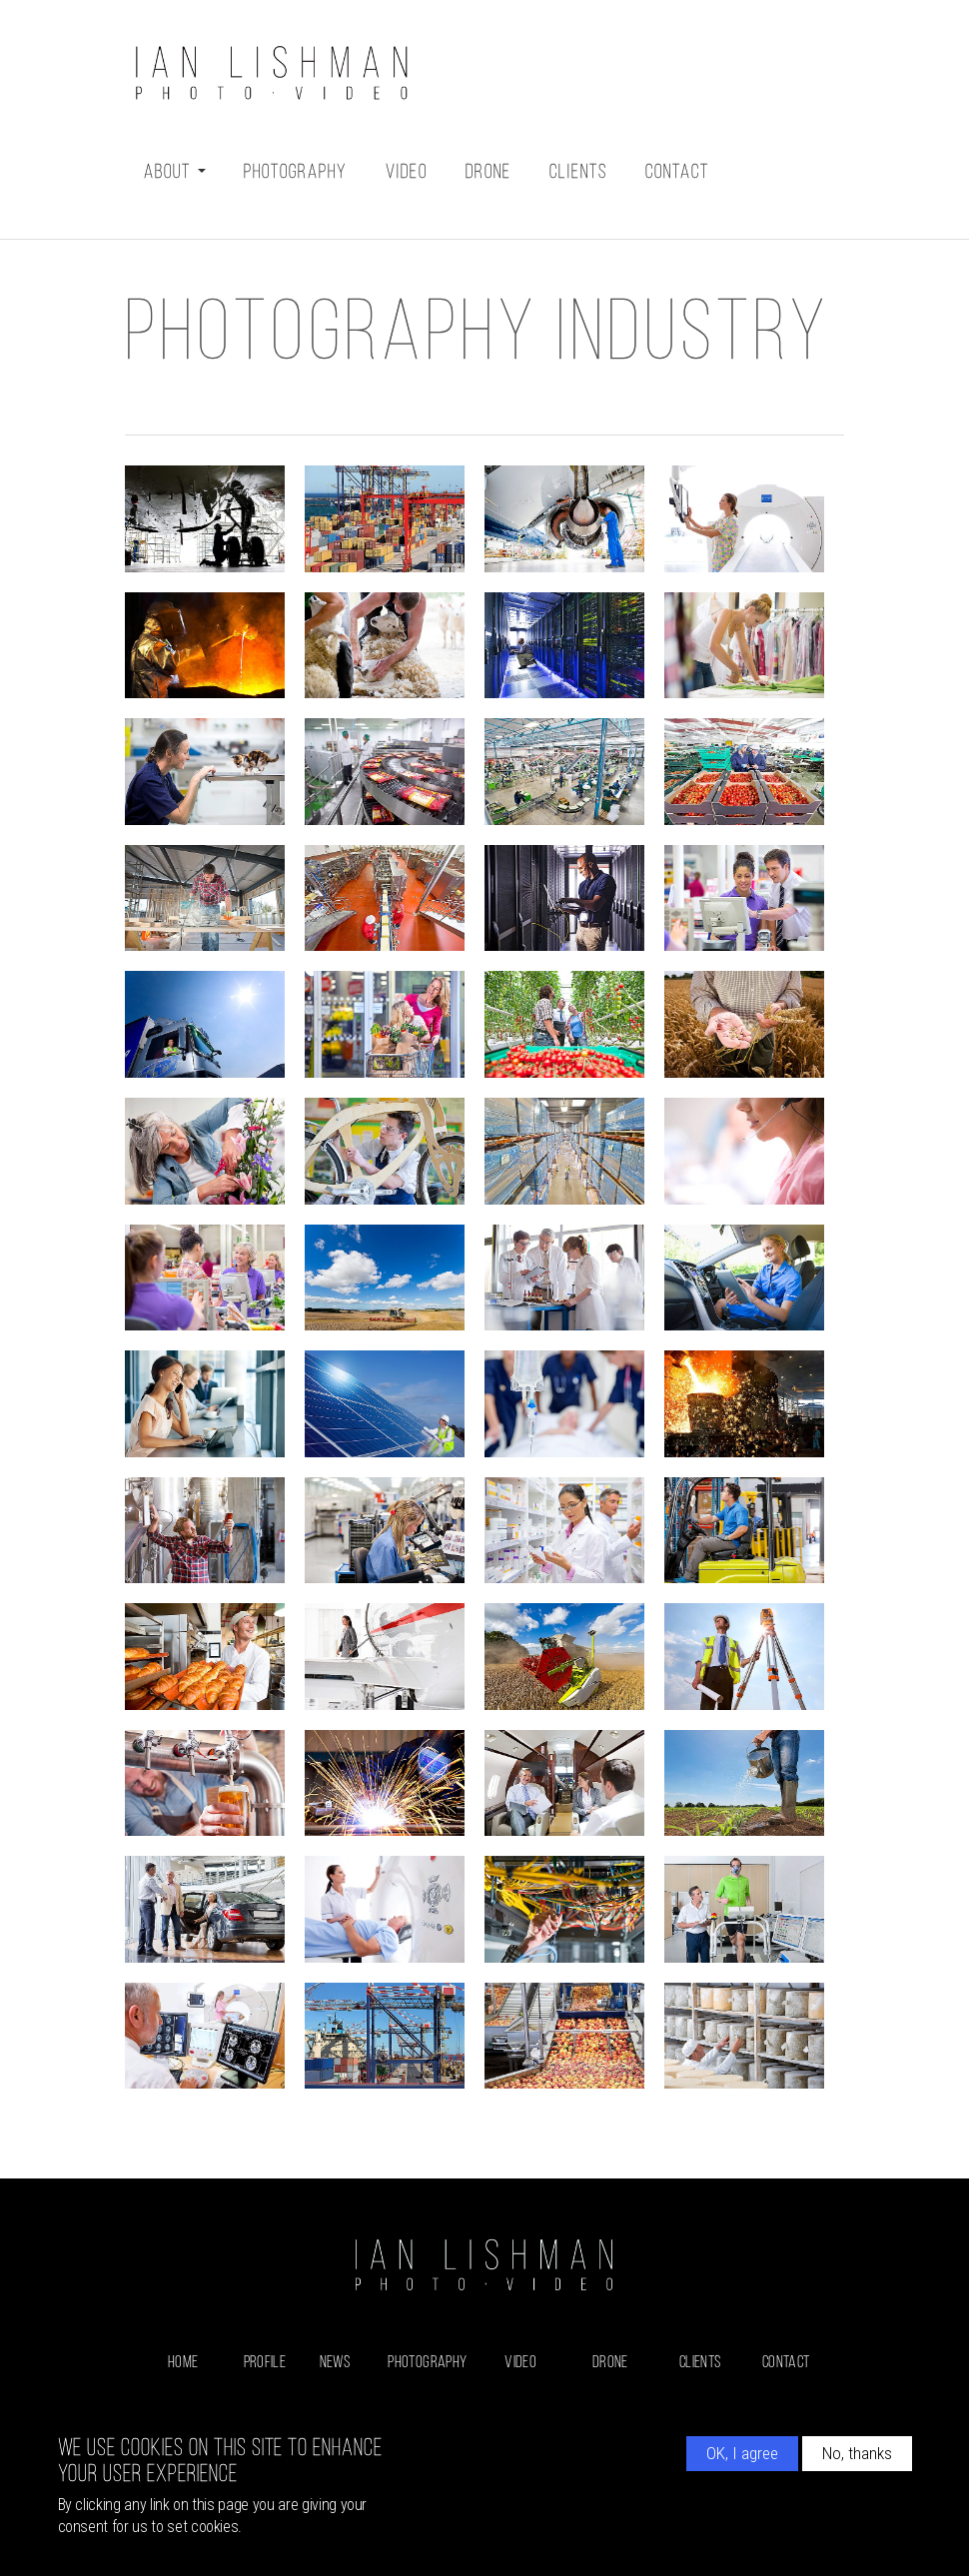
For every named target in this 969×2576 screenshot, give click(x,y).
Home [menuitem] (183, 2362)
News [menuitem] (335, 2362)
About (175, 173)
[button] (205, 518)
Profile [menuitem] (265, 2362)
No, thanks (857, 2453)
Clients (578, 173)
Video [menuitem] (520, 2362)
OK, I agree (742, 2453)
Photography (296, 173)
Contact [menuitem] (785, 2362)
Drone (488, 173)
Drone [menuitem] (610, 2362)
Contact (677, 173)
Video (407, 173)
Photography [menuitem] (427, 2362)
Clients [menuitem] (699, 2362)
